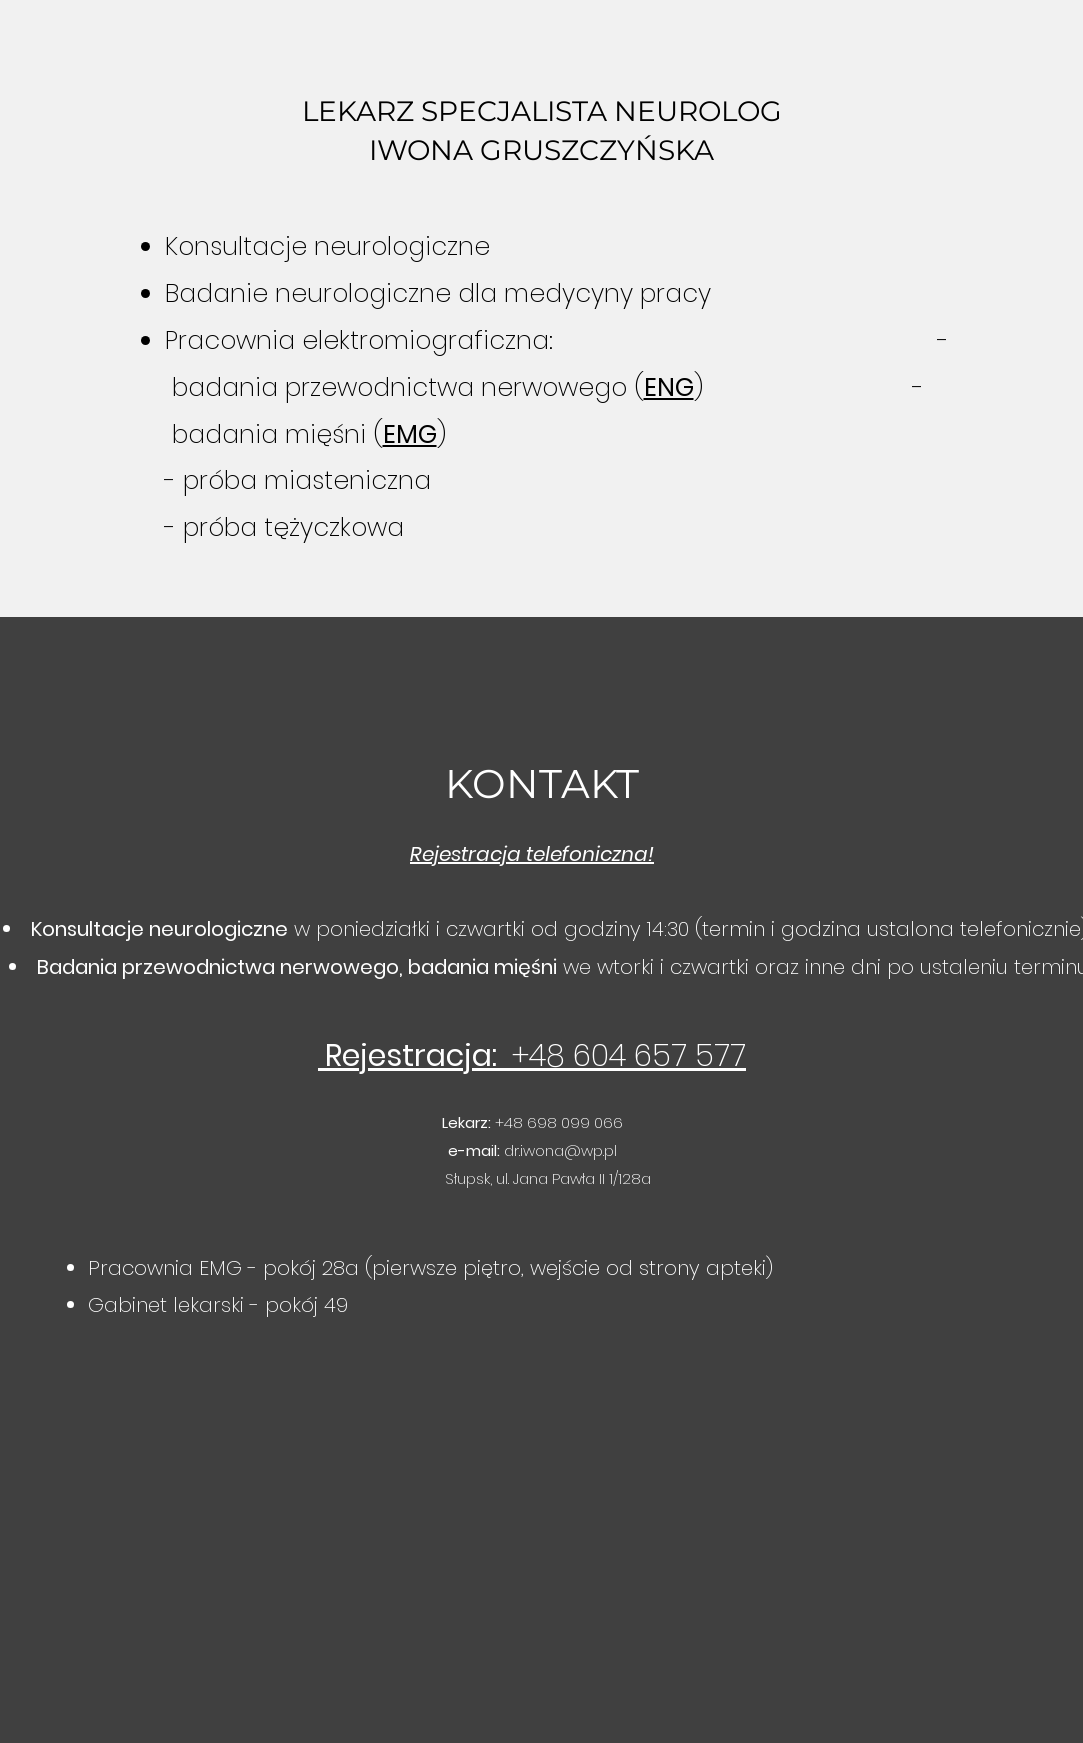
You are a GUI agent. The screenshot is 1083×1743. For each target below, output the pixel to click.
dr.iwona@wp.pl (560, 1150)
